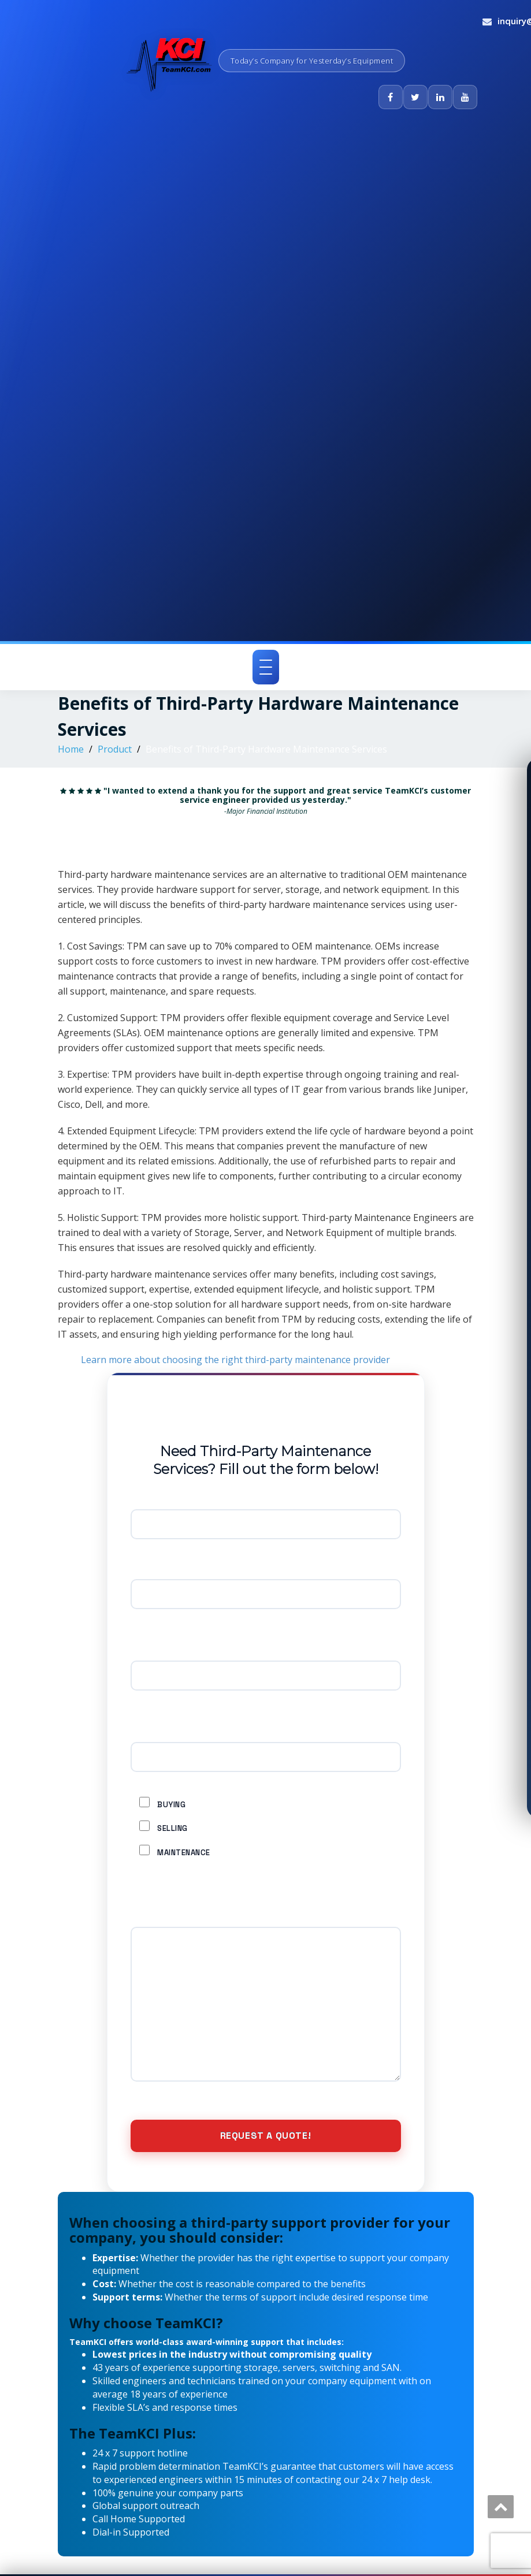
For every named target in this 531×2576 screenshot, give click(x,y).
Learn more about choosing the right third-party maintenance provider (235, 1359)
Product (115, 749)
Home (71, 749)
